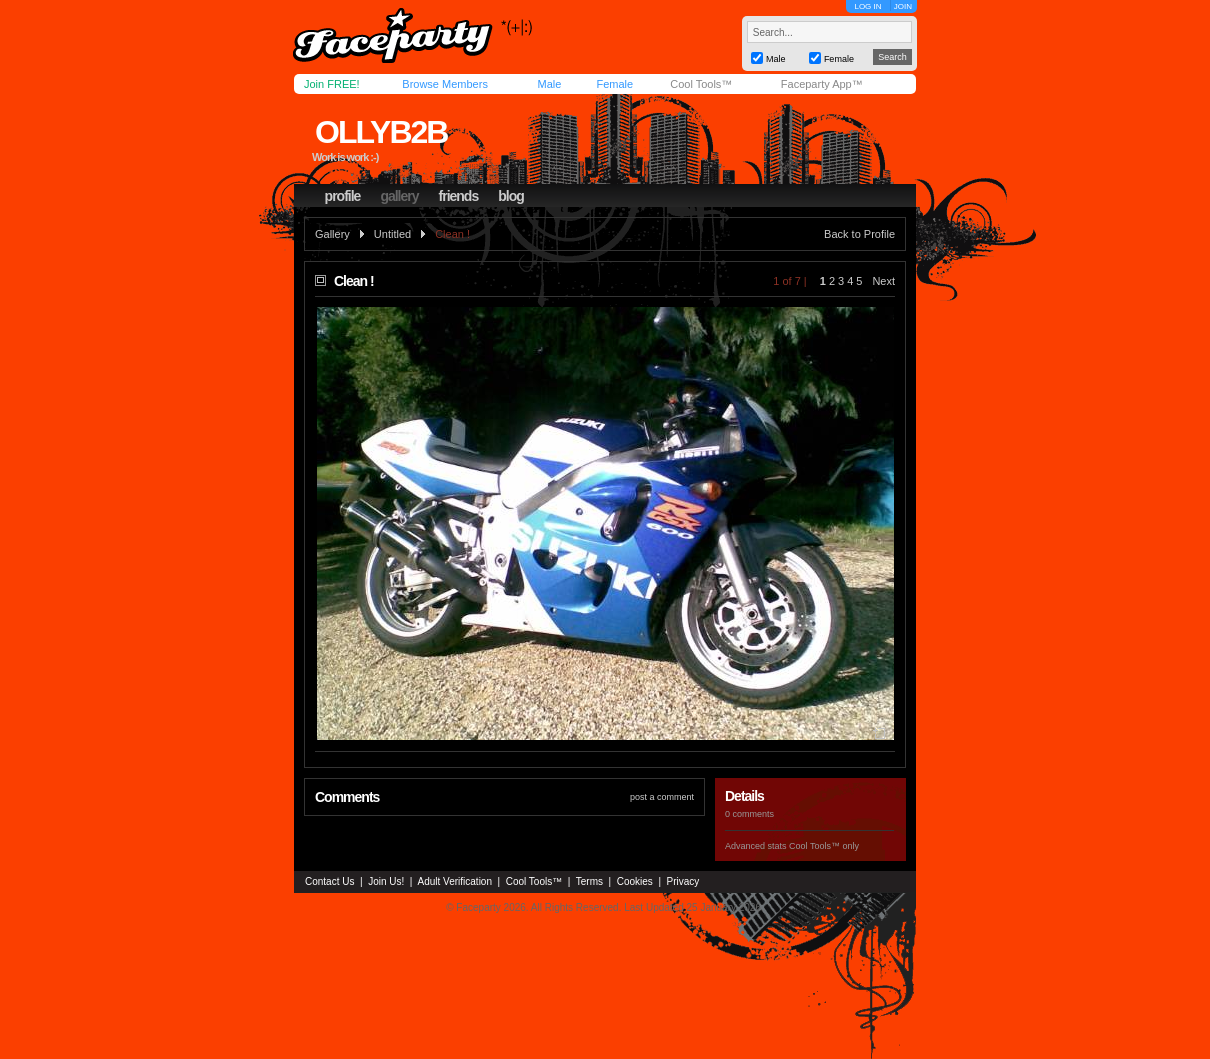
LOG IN (867, 6)
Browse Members (445, 84)
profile (343, 196)
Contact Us (329, 881)
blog (511, 196)
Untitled (392, 234)
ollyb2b (381, 132)
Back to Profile (859, 234)
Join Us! (386, 881)
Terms (589, 881)
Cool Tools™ (701, 84)
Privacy (683, 881)
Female (614, 84)
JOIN (903, 6)
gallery (399, 196)
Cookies (635, 881)
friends (459, 196)
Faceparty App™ (822, 84)
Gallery (332, 234)
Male (549, 84)
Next (883, 281)
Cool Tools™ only (824, 846)
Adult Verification (454, 881)
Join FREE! (332, 84)
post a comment (662, 797)
